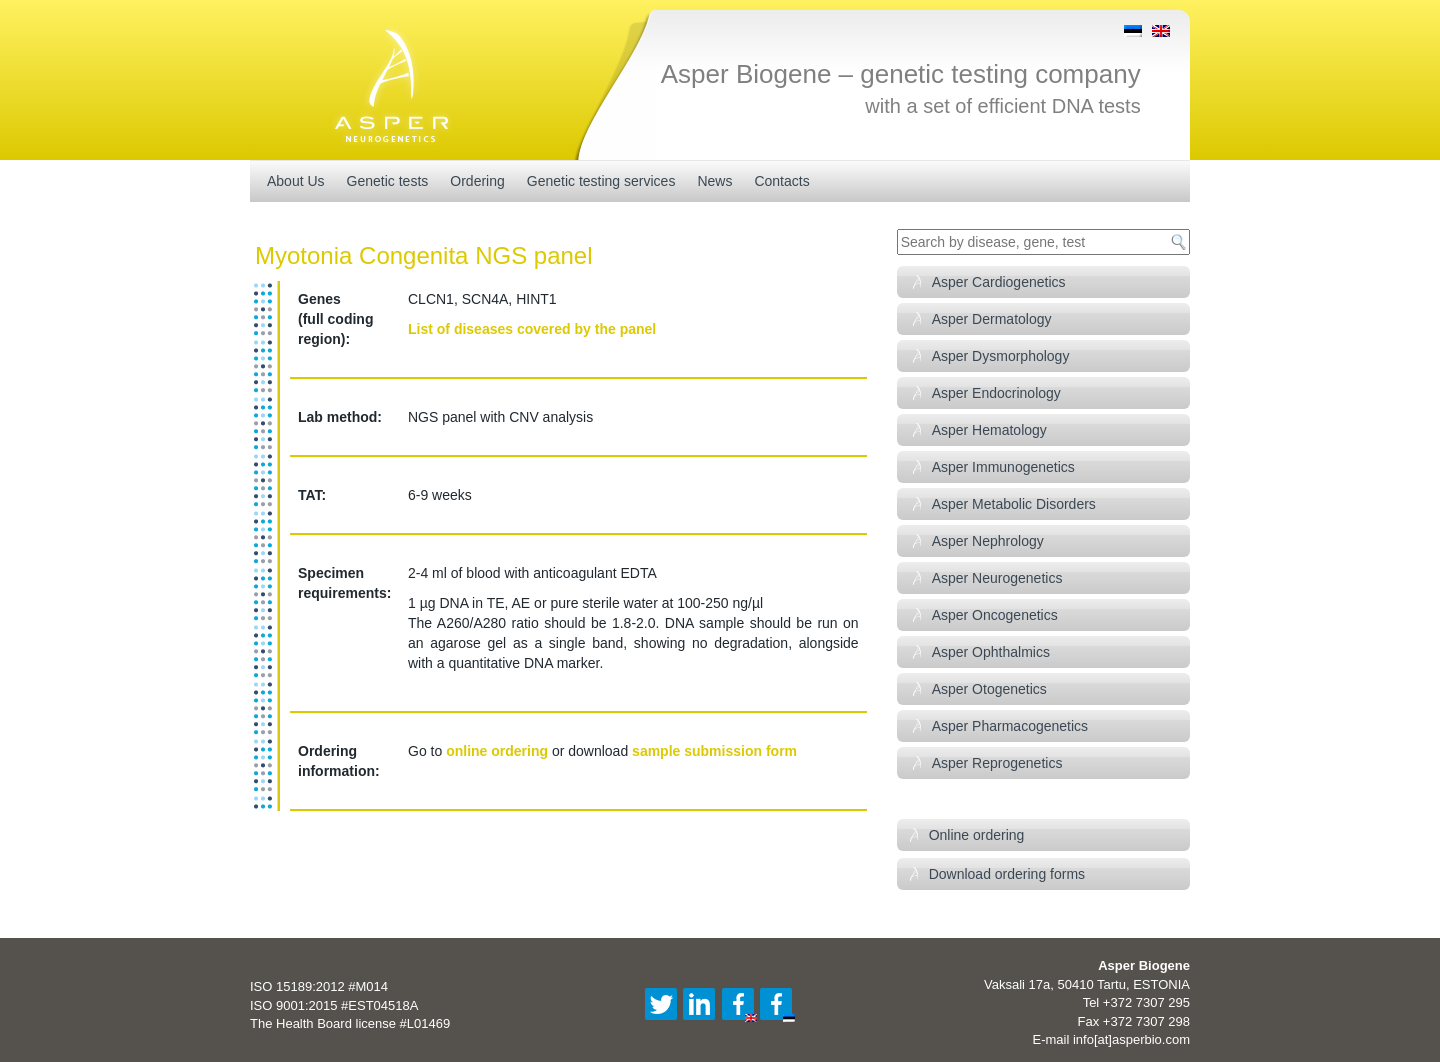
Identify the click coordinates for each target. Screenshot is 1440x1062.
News (714, 181)
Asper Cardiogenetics (999, 282)
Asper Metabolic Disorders (1014, 504)
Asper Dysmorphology (1001, 356)
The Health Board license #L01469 (350, 1023)
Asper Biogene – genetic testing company (901, 74)
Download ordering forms (1007, 874)
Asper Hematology (989, 430)
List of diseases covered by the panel (532, 329)
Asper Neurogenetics (997, 578)
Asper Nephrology (988, 541)
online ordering (497, 751)
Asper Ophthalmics (991, 652)
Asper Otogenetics (989, 689)
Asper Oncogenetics (995, 615)
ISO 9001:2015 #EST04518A (334, 1005)
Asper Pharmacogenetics (1010, 726)
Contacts (781, 181)
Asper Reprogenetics (997, 763)
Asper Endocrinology (996, 393)
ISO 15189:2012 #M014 (319, 986)
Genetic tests (388, 181)
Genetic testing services (601, 181)
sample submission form (714, 751)
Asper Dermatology (992, 319)
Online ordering (977, 835)
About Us (296, 181)
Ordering (477, 181)
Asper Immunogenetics (1003, 467)
